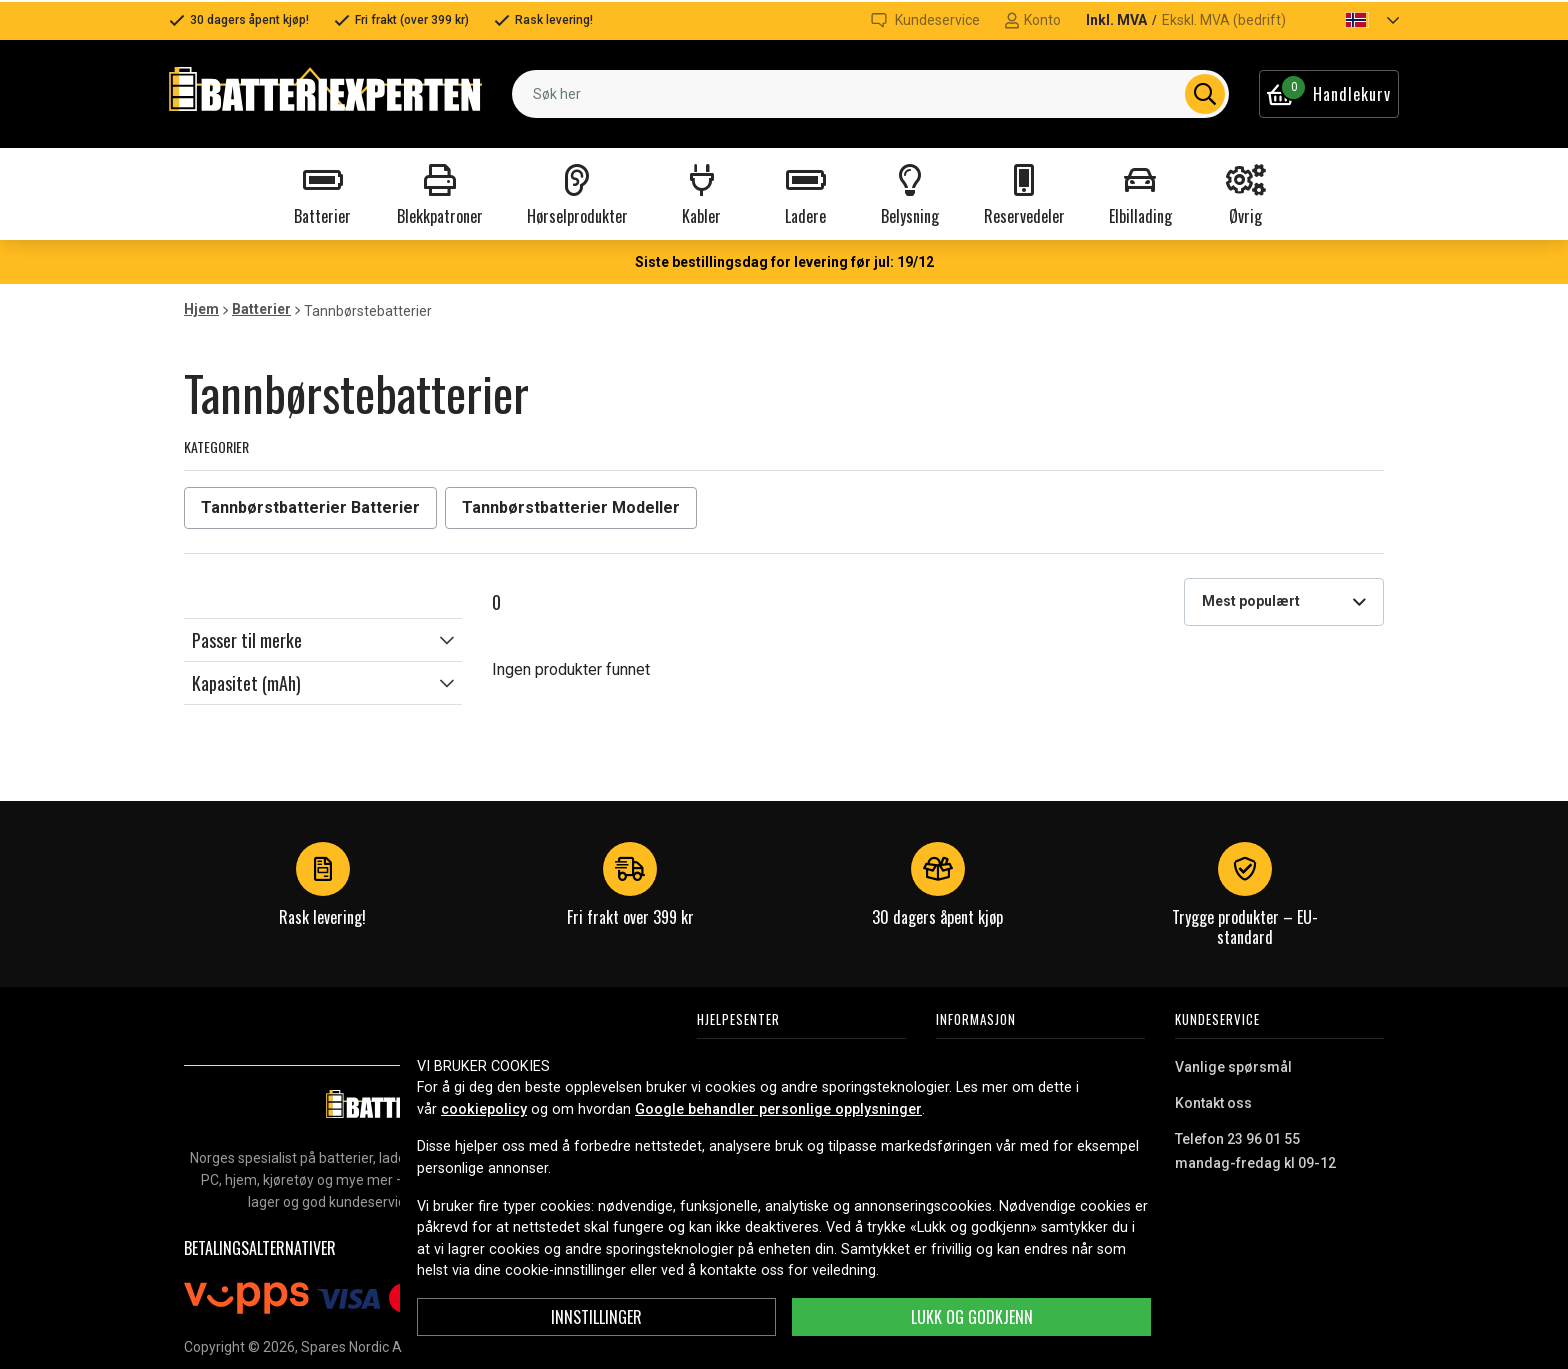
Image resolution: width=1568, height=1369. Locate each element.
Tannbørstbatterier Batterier (310, 507)
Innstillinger (596, 1317)
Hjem (201, 309)
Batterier (261, 309)
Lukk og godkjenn (972, 1317)
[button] (1355, 20)
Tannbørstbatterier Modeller (571, 507)
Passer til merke (247, 640)
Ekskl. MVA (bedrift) (1224, 20)
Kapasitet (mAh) (246, 683)
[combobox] (870, 94)
